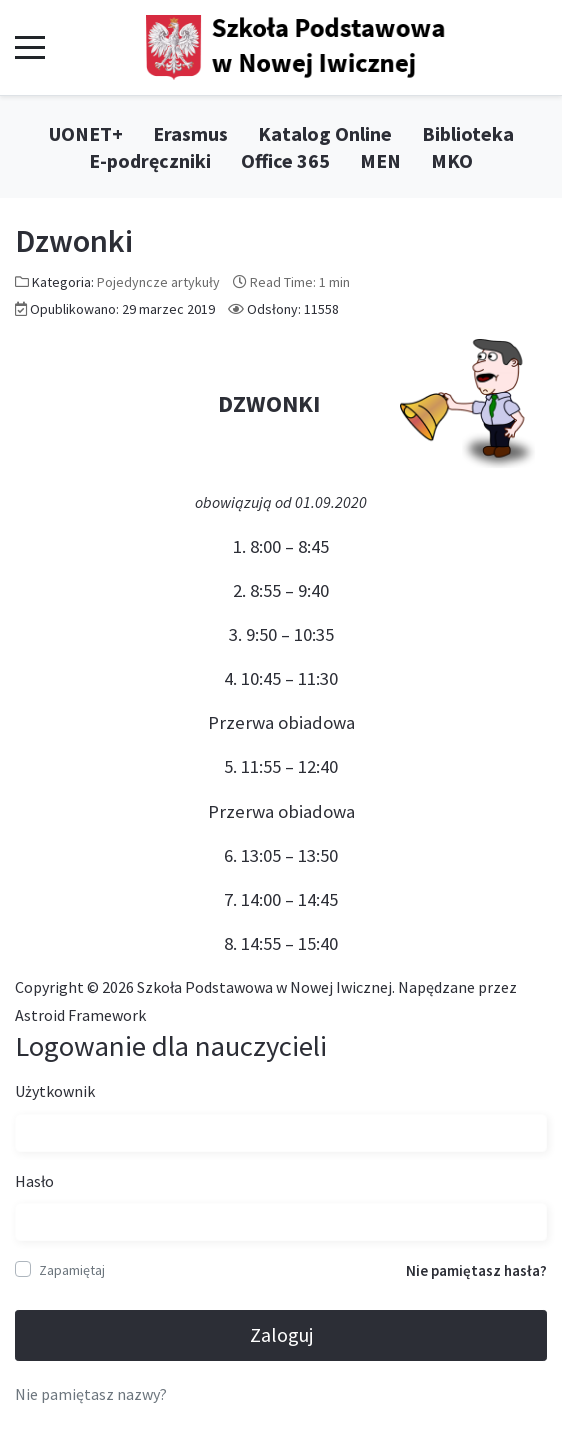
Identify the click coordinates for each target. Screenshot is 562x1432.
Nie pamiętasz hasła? (476, 1270)
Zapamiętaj (72, 1270)
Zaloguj (281, 1334)
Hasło (34, 1181)
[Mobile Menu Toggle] (30, 48)
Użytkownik (55, 1091)
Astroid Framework (80, 1015)
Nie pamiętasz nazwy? (91, 1394)
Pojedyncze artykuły (158, 282)
